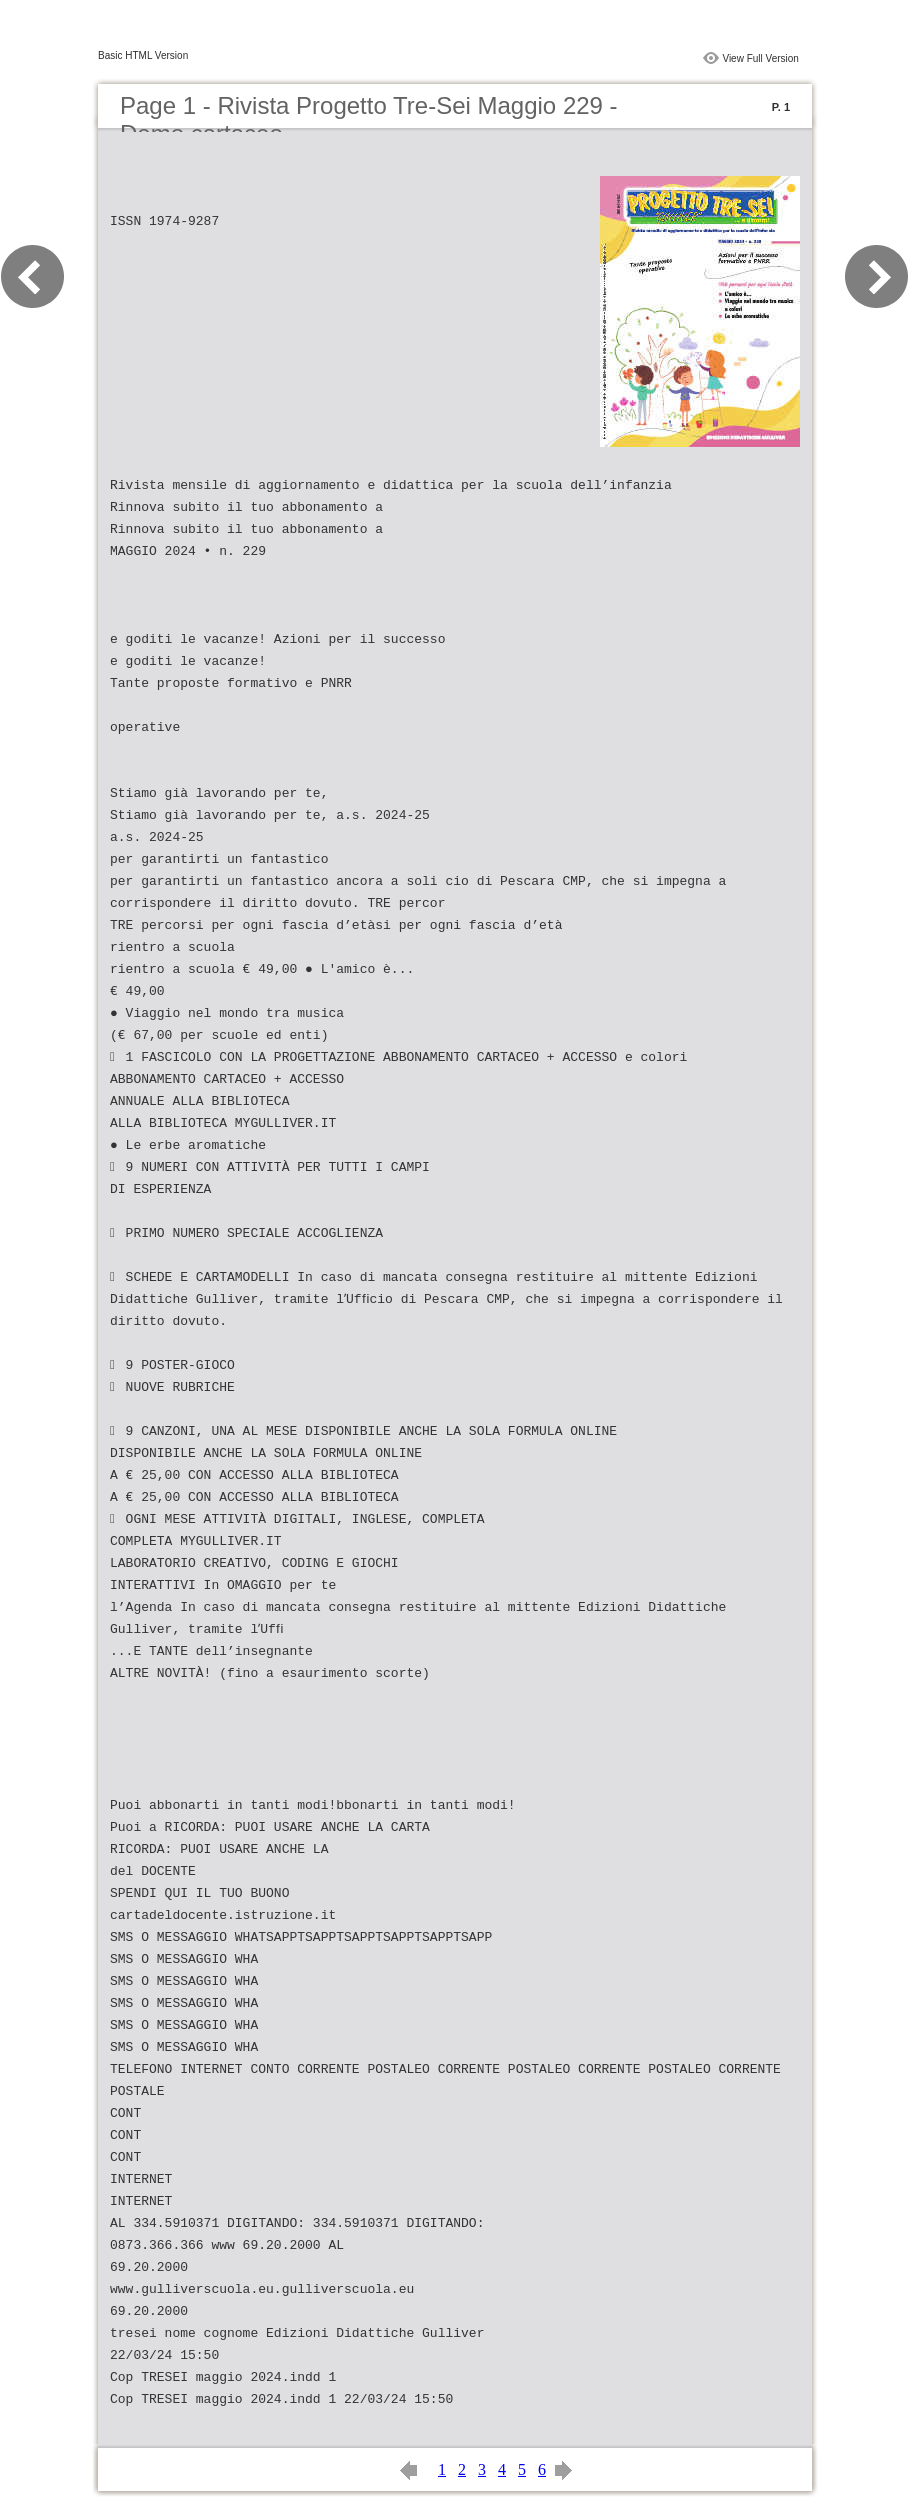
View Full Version (760, 58)
